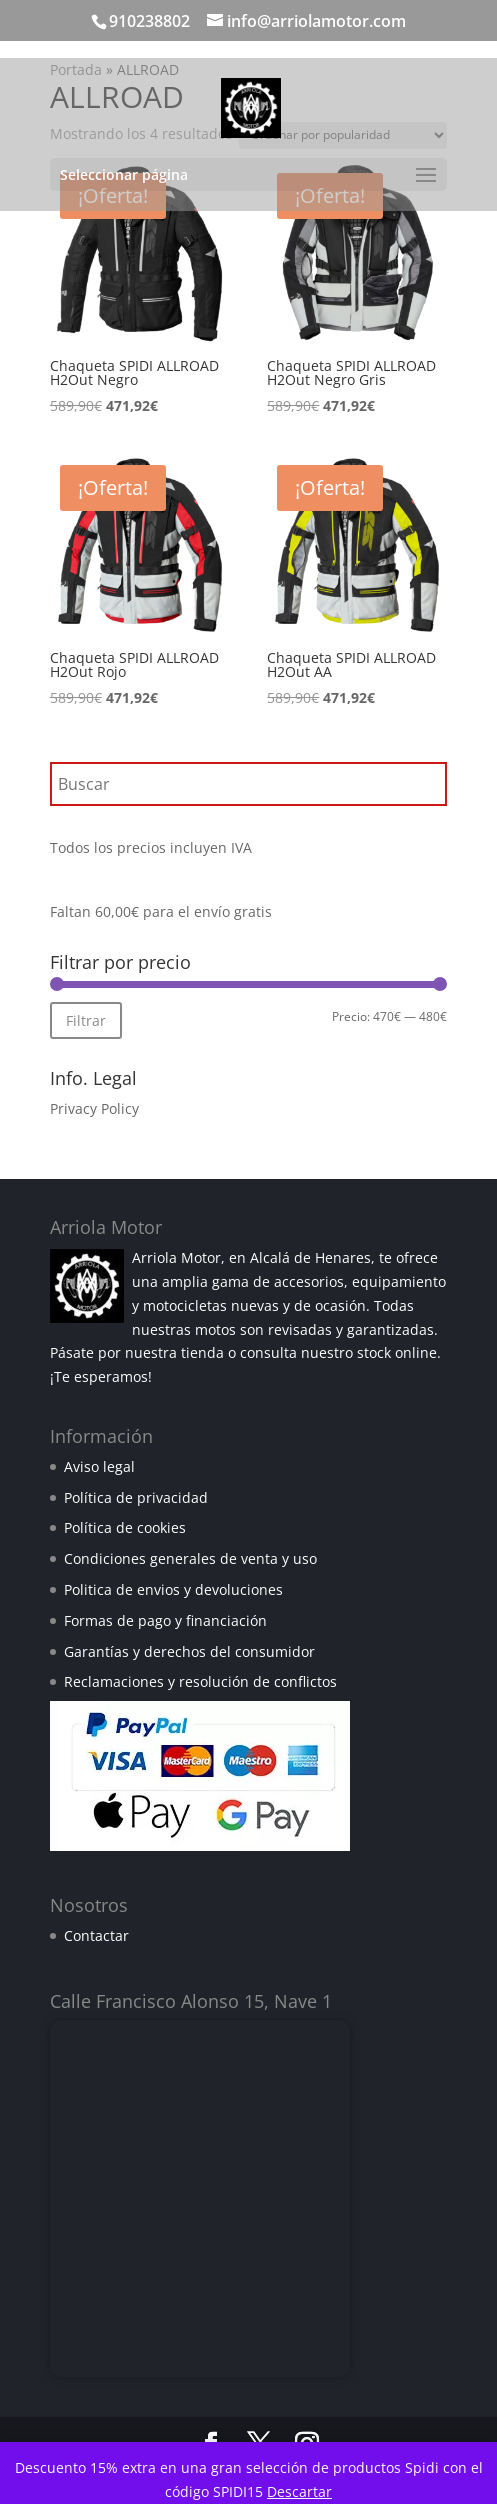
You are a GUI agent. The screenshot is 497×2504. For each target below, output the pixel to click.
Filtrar (86, 1020)
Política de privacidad (136, 1497)
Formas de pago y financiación (165, 1620)
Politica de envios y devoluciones (173, 1589)
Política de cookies (125, 1527)
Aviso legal (99, 1466)
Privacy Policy (94, 1108)
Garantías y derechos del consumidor (189, 1651)
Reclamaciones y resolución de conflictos (200, 1681)
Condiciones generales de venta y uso (190, 1558)
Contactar (96, 1935)
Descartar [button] (299, 2491)
